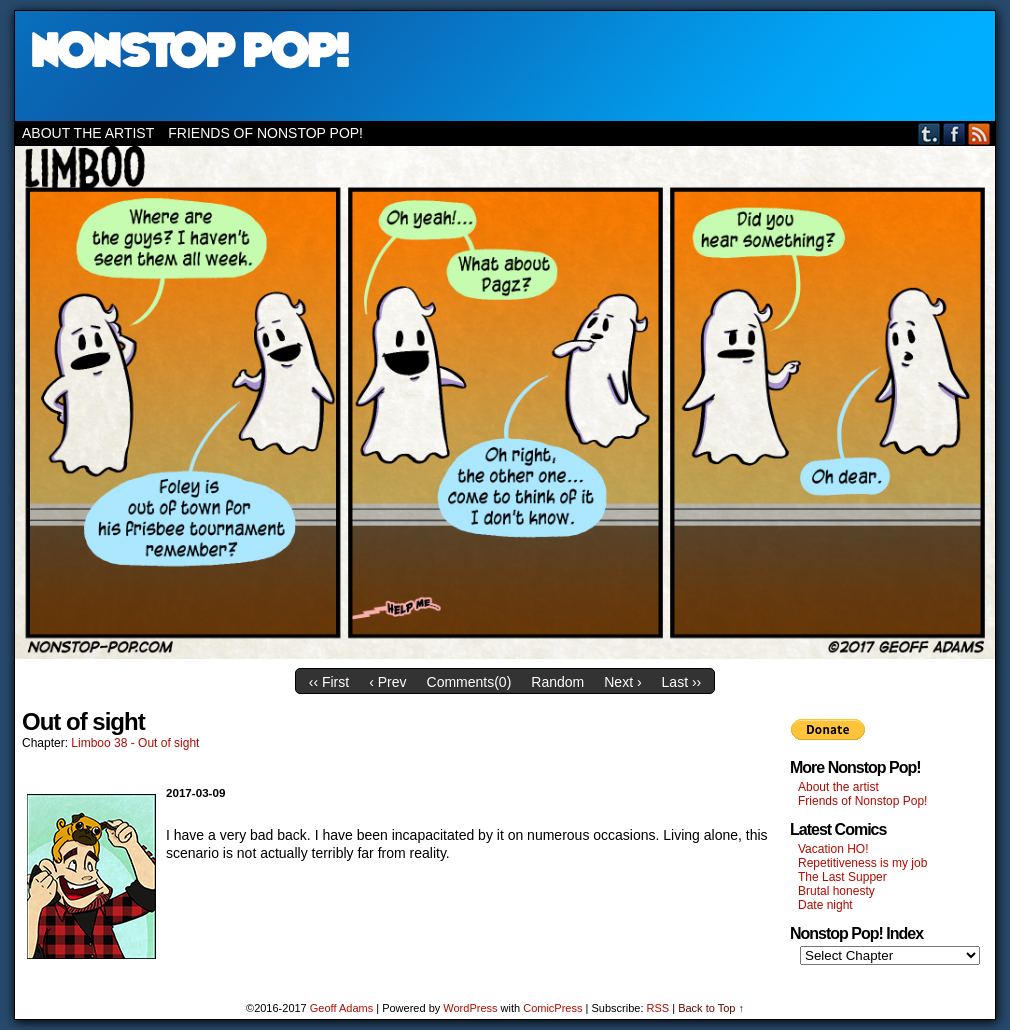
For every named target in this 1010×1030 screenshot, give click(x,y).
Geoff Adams (341, 1008)
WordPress (470, 1008)
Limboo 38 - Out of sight (135, 743)
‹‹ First (329, 682)
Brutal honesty (836, 891)
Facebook (954, 133)
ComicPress (552, 1008)
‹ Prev (387, 682)
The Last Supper (842, 877)
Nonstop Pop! (505, 66)
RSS (979, 133)
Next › (622, 682)
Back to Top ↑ (711, 1008)
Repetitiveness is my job (862, 863)
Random (557, 682)
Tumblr (929, 133)
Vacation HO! (833, 849)
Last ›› (682, 682)
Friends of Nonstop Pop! (265, 133)
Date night (825, 905)
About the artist (88, 133)
